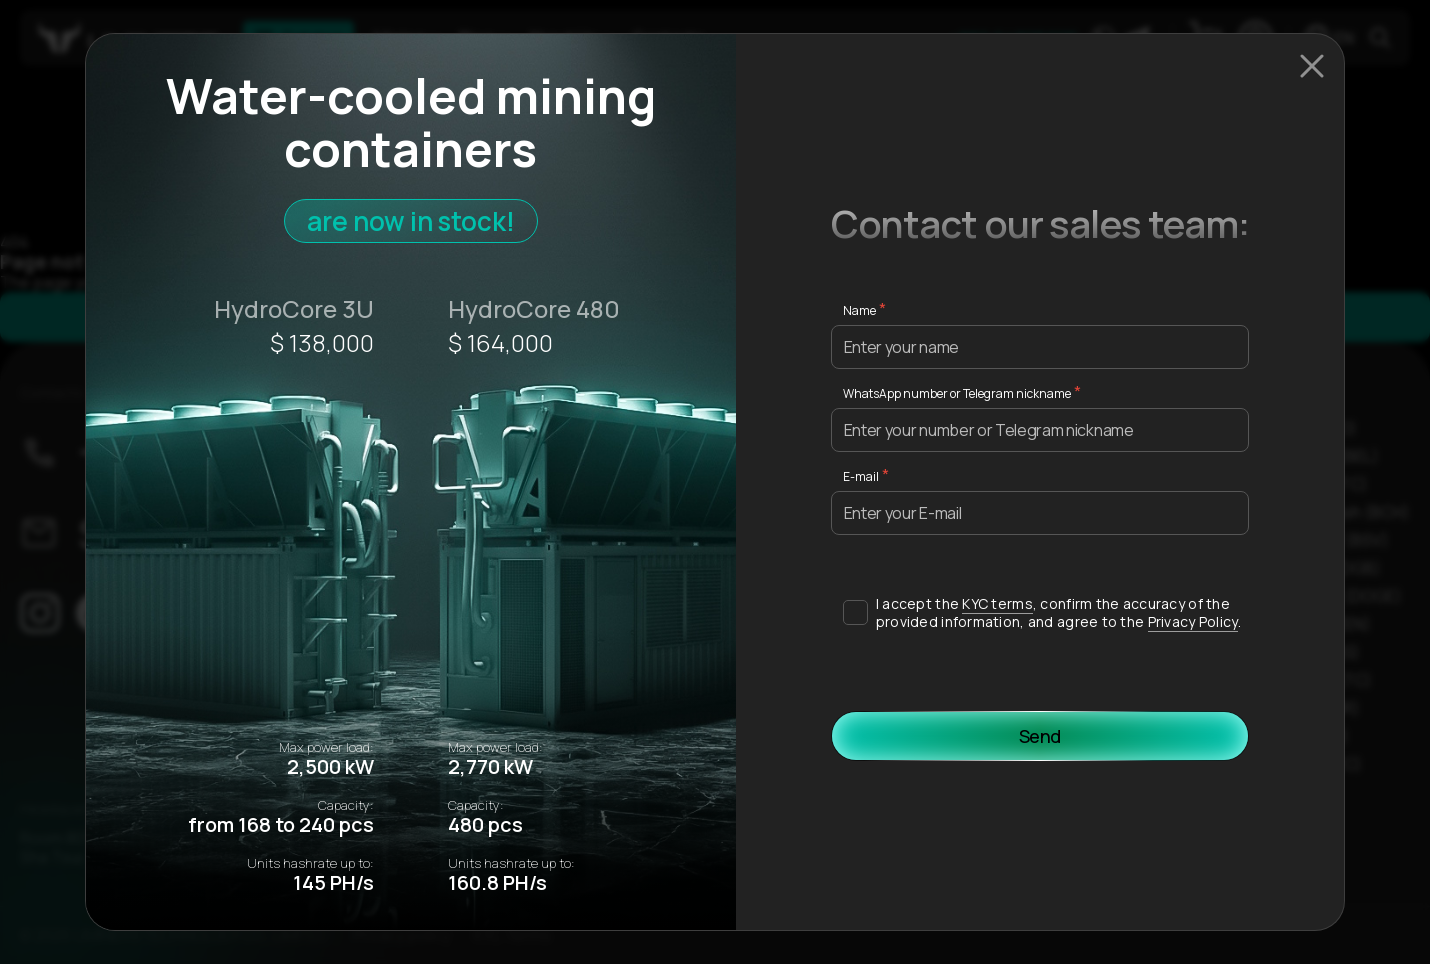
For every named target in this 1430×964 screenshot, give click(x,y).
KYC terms (997, 603)
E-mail (861, 476)
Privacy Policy (1193, 621)
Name (859, 310)
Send (1040, 736)
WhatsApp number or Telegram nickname (957, 393)
